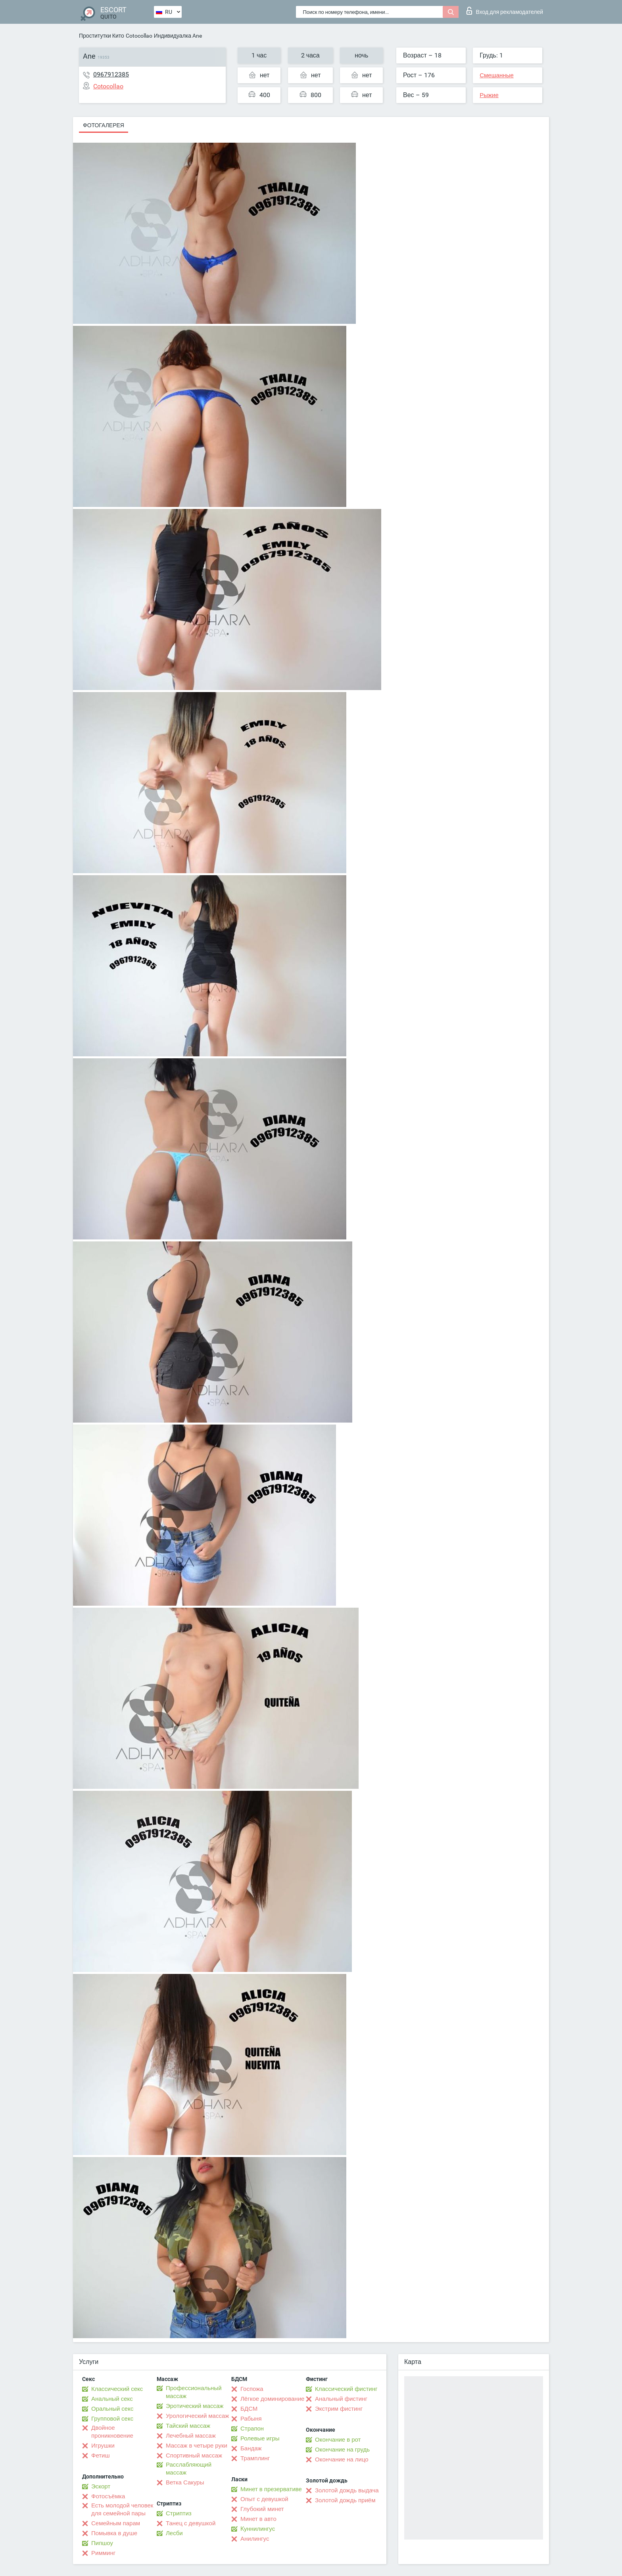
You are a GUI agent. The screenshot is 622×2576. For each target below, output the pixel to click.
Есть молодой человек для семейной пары (122, 2509)
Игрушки (103, 2445)
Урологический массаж (197, 2415)
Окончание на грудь (342, 2449)
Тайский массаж (188, 2425)
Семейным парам (115, 2523)
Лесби (174, 2533)
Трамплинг (255, 2458)
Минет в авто (258, 2518)
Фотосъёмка (108, 2496)
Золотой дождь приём (345, 2500)
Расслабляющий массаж (188, 2468)
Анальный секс (112, 2398)
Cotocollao (139, 36)
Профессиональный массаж (194, 2392)
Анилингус (254, 2538)
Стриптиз (179, 2513)
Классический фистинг (346, 2388)
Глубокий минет (262, 2509)
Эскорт (100, 2486)
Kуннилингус (257, 2528)
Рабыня (251, 2418)
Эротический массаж (194, 2406)
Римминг (103, 2553)
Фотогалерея (103, 125)
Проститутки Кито (101, 36)
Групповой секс (112, 2418)
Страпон (252, 2428)
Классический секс (117, 2388)
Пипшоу (102, 2543)
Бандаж (251, 2448)
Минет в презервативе (271, 2489)
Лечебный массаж (191, 2435)
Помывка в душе (114, 2533)
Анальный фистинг (341, 2398)
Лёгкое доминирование (272, 2398)
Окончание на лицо (342, 2459)
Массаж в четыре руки (196, 2445)
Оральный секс (112, 2408)
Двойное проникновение (112, 2431)
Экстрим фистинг (339, 2408)
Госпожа (251, 2388)
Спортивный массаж (194, 2455)
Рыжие (489, 95)
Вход (504, 10)
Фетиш (100, 2455)
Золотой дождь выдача (347, 2490)
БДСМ (248, 2408)
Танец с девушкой (190, 2523)
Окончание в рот (338, 2439)
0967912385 (111, 74)
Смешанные (497, 75)
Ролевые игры (260, 2438)
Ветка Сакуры (185, 2482)
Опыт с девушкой (264, 2499)
